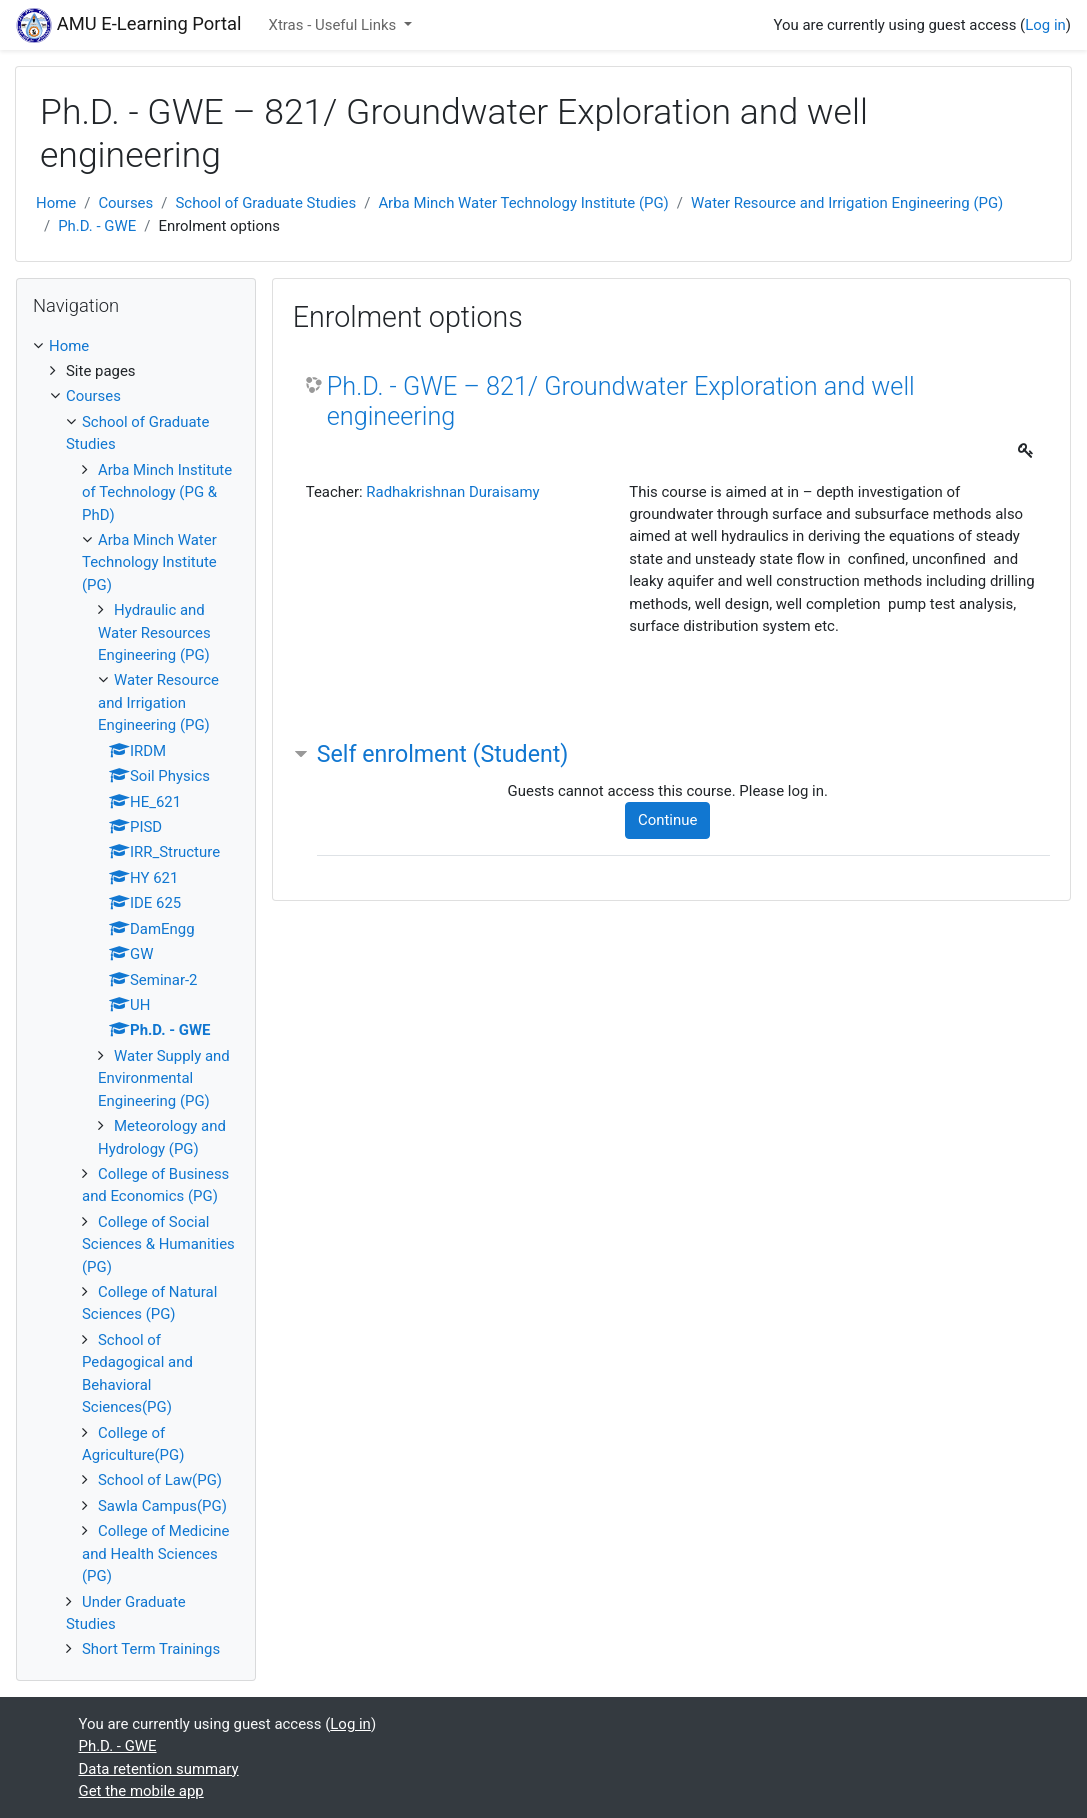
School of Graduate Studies (265, 203)
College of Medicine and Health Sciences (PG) (156, 1553)
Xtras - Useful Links (334, 25)
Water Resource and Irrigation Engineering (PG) (847, 203)
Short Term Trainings (151, 1649)
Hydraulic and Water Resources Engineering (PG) (154, 632)
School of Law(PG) (160, 1480)
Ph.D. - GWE (97, 226)
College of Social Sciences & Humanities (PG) (158, 1244)
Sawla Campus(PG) (162, 1506)
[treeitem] (136, 346)
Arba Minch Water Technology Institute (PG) (523, 203)
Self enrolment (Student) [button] (443, 754)
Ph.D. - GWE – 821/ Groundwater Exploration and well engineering (621, 401)
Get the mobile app (141, 1791)
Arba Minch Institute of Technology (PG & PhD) (157, 492)
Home (56, 203)
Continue (667, 820)
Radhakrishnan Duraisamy (452, 492)
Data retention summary (159, 1769)
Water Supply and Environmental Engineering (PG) (164, 1078)
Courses (125, 203)
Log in (1045, 25)
